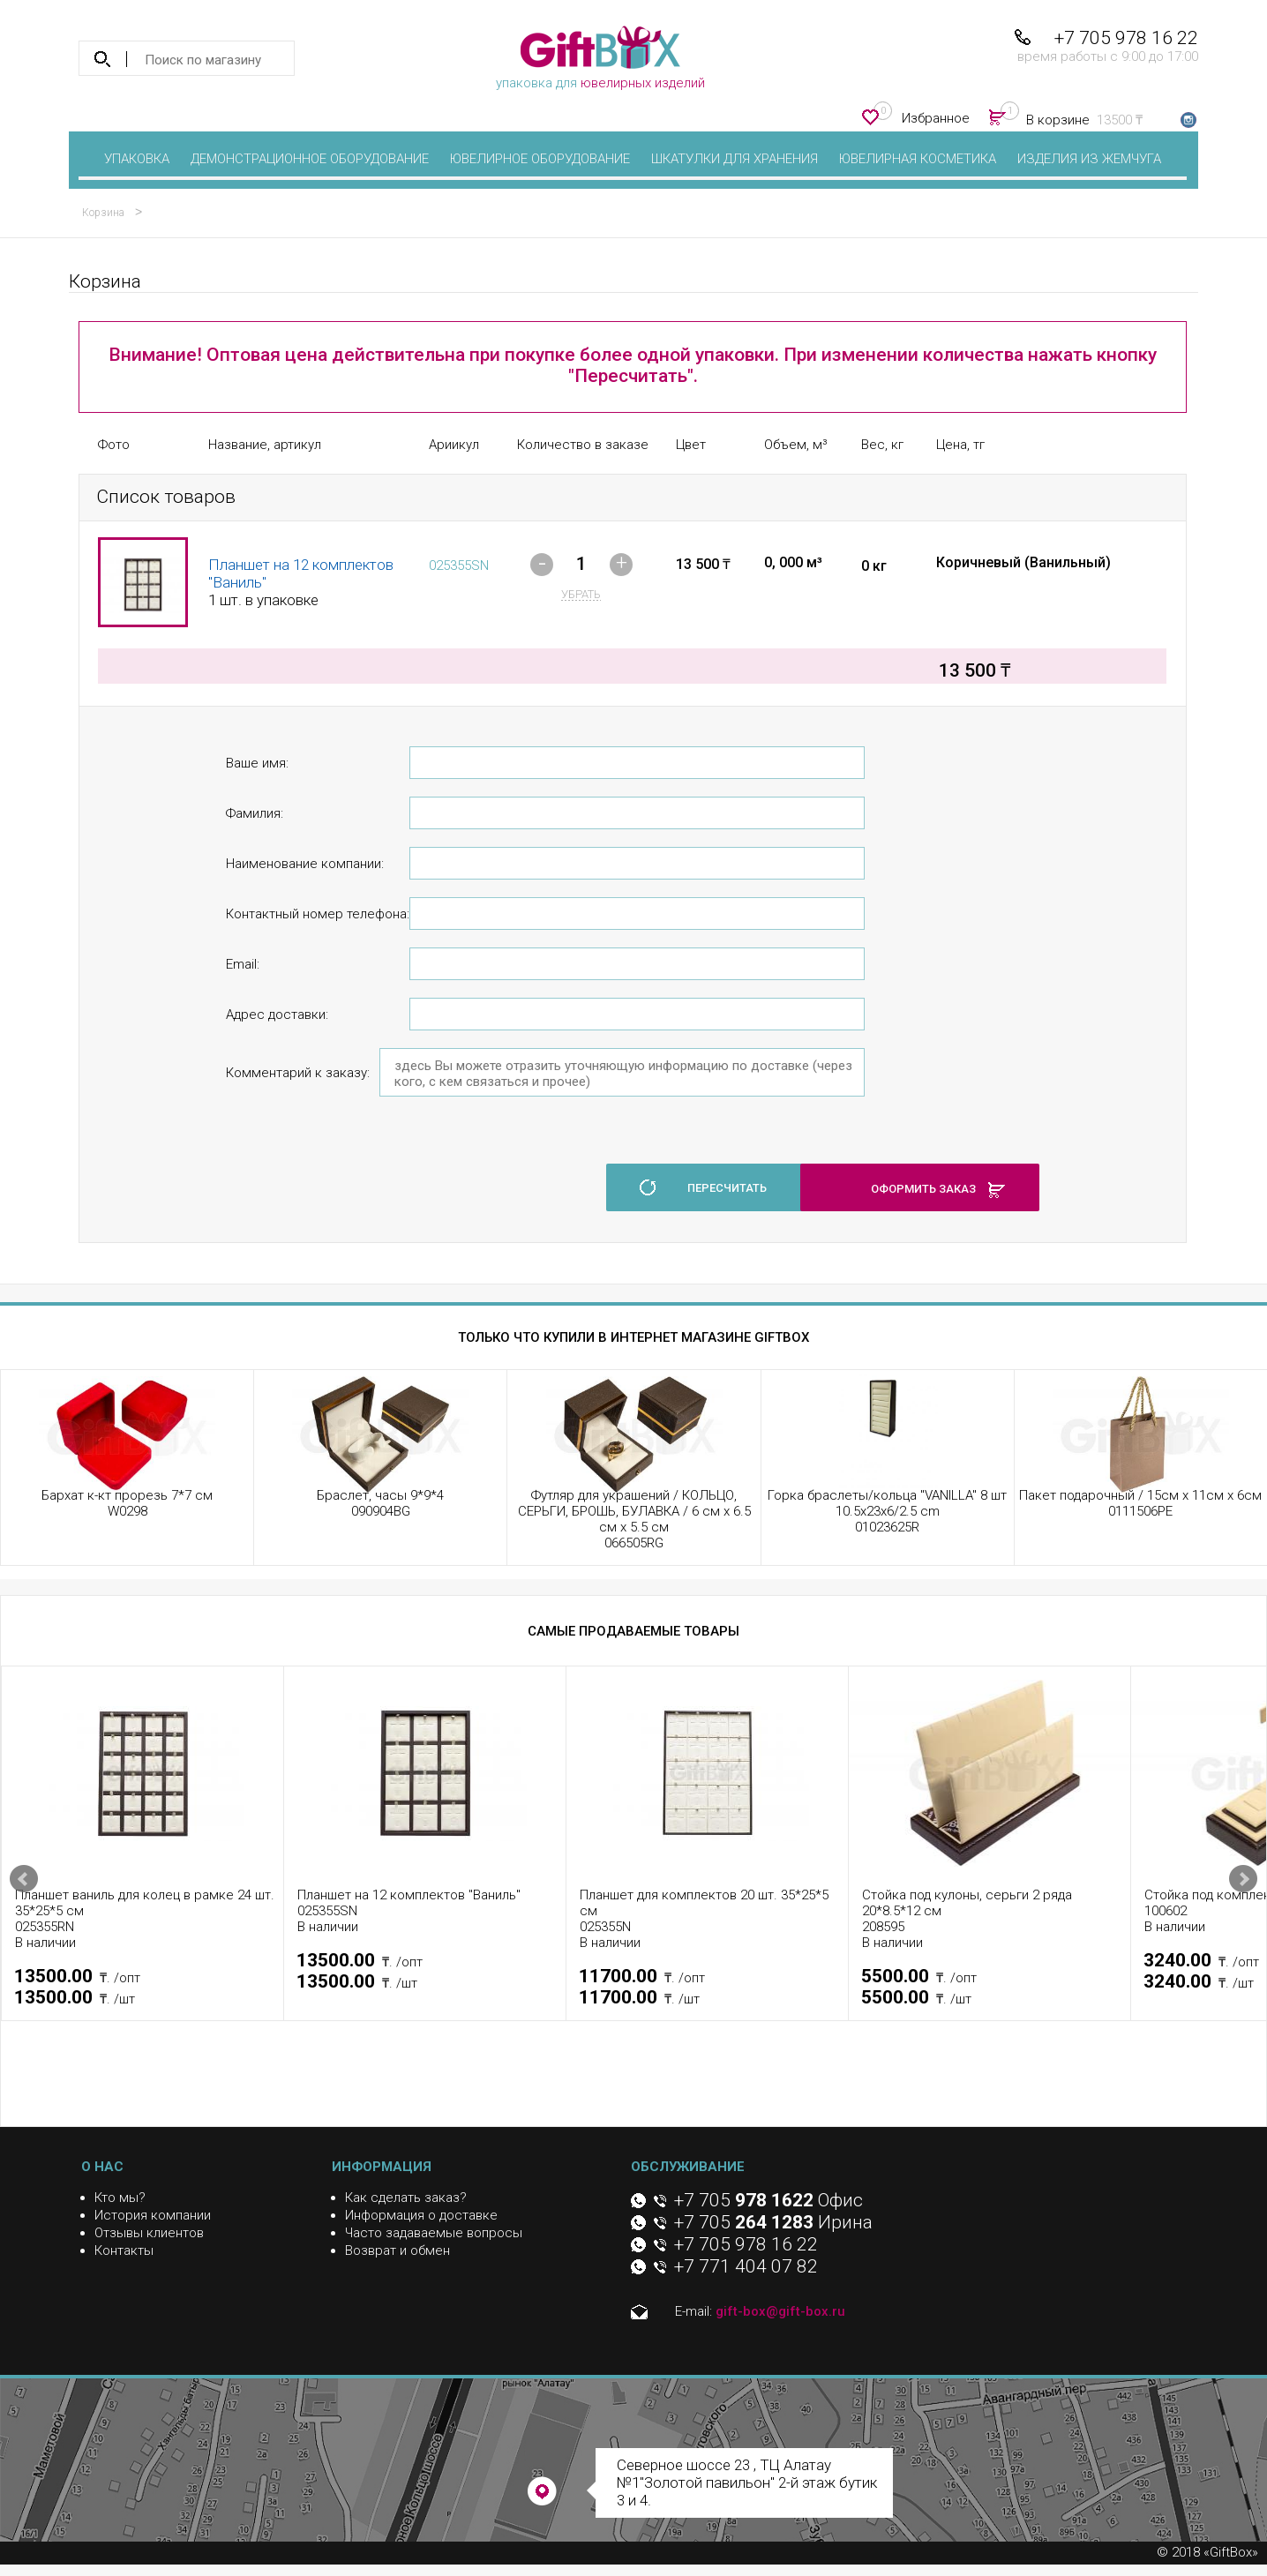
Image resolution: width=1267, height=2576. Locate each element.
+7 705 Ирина (773, 2222)
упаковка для (600, 58)
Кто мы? (120, 2197)
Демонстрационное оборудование (310, 159)
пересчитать (727, 1187)
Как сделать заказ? (406, 2197)
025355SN (459, 565)
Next (1243, 1879)
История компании (152, 2215)
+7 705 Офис (768, 2200)
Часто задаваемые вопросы (433, 2233)
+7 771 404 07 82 (746, 2266)
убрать (581, 594)
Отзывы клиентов (149, 2233)
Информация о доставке (421, 2215)
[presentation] (360, 1177)
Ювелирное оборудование (540, 159)
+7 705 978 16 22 (1126, 38)
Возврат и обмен (397, 2250)
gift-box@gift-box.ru (780, 2311)
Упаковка (136, 159)
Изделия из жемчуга (1089, 159)
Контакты (124, 2250)
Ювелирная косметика (917, 159)
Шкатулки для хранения (734, 159)
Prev (24, 1879)
